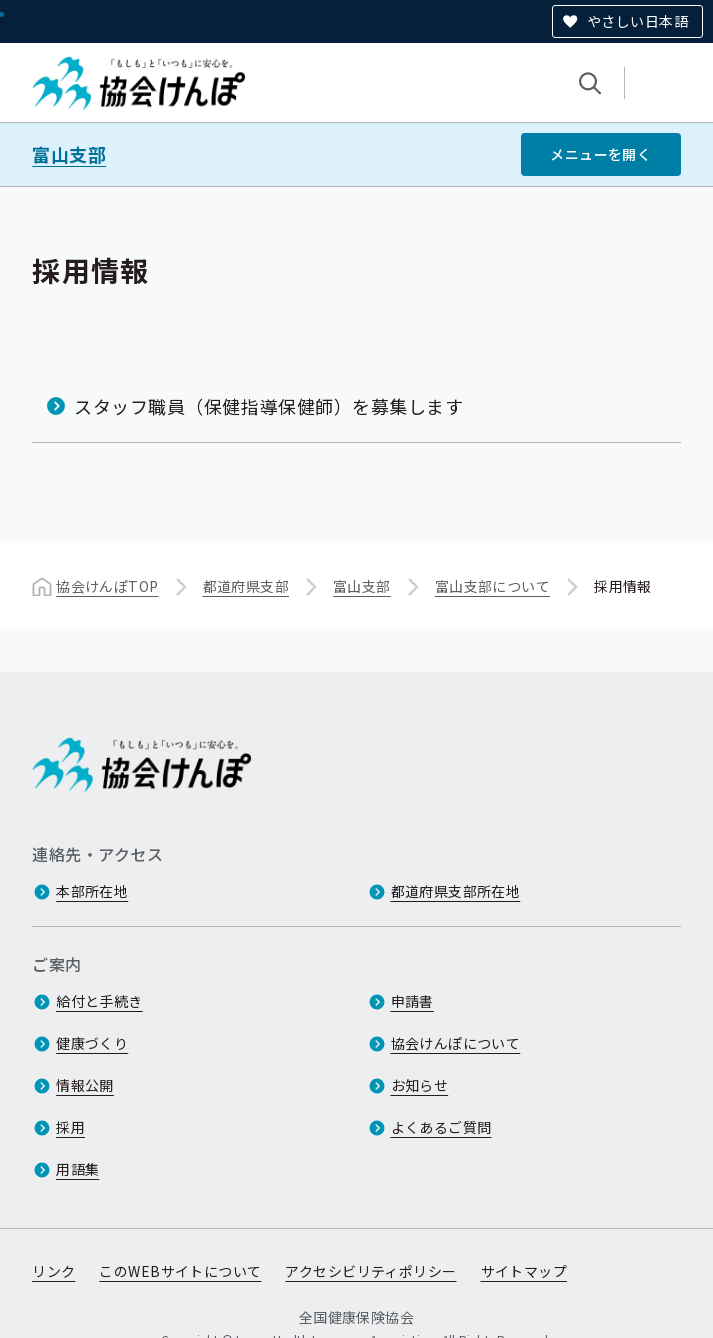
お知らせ (420, 1085)
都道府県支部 (246, 586)
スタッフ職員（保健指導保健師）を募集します (268, 406)
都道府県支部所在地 (456, 891)
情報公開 (85, 1085)
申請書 (412, 1001)
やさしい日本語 (637, 21)
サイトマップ (524, 1271)
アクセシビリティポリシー (370, 1271)
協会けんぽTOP (107, 586)
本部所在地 (92, 891)
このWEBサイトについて (180, 1271)
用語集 (77, 1169)
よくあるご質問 (441, 1127)
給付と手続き (99, 1001)
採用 (70, 1127)
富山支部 (69, 154)
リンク (53, 1271)
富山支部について (492, 586)
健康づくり (92, 1043)
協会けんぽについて (456, 1043)
